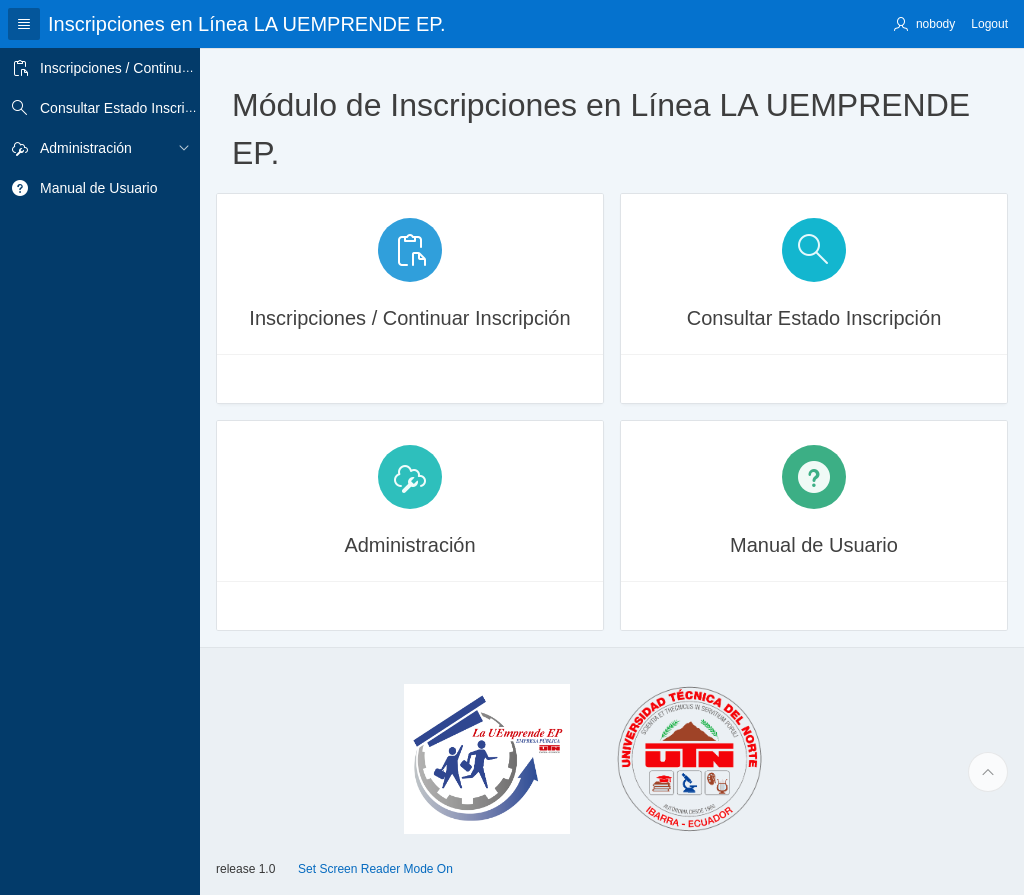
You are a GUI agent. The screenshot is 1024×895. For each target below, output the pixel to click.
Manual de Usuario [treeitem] (99, 188)
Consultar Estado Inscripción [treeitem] (129, 108)
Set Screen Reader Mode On (375, 869)
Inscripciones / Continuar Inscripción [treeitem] (152, 68)
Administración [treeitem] (86, 148)
